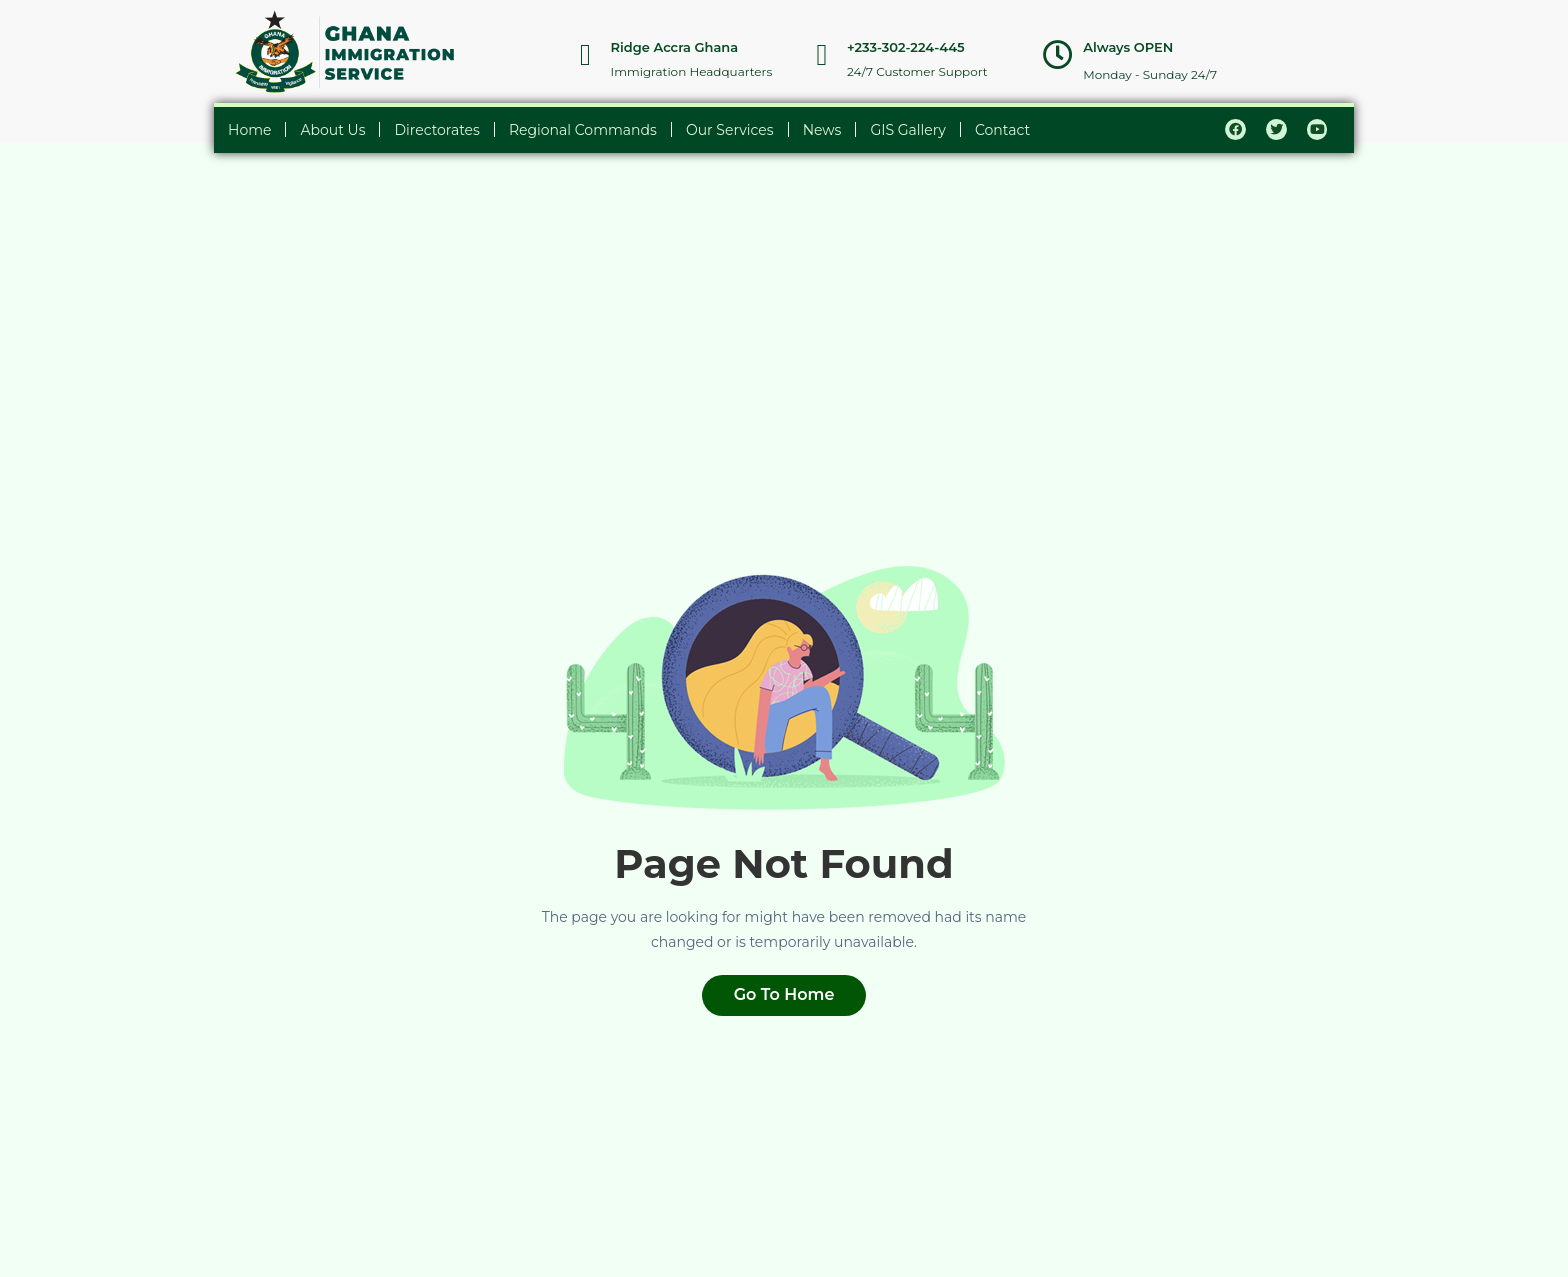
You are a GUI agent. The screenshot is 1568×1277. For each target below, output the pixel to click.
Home (249, 130)
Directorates (436, 130)
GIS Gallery (908, 130)
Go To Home (784, 994)
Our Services (730, 130)
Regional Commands (583, 130)
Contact (1002, 130)
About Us (332, 130)
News (822, 130)
